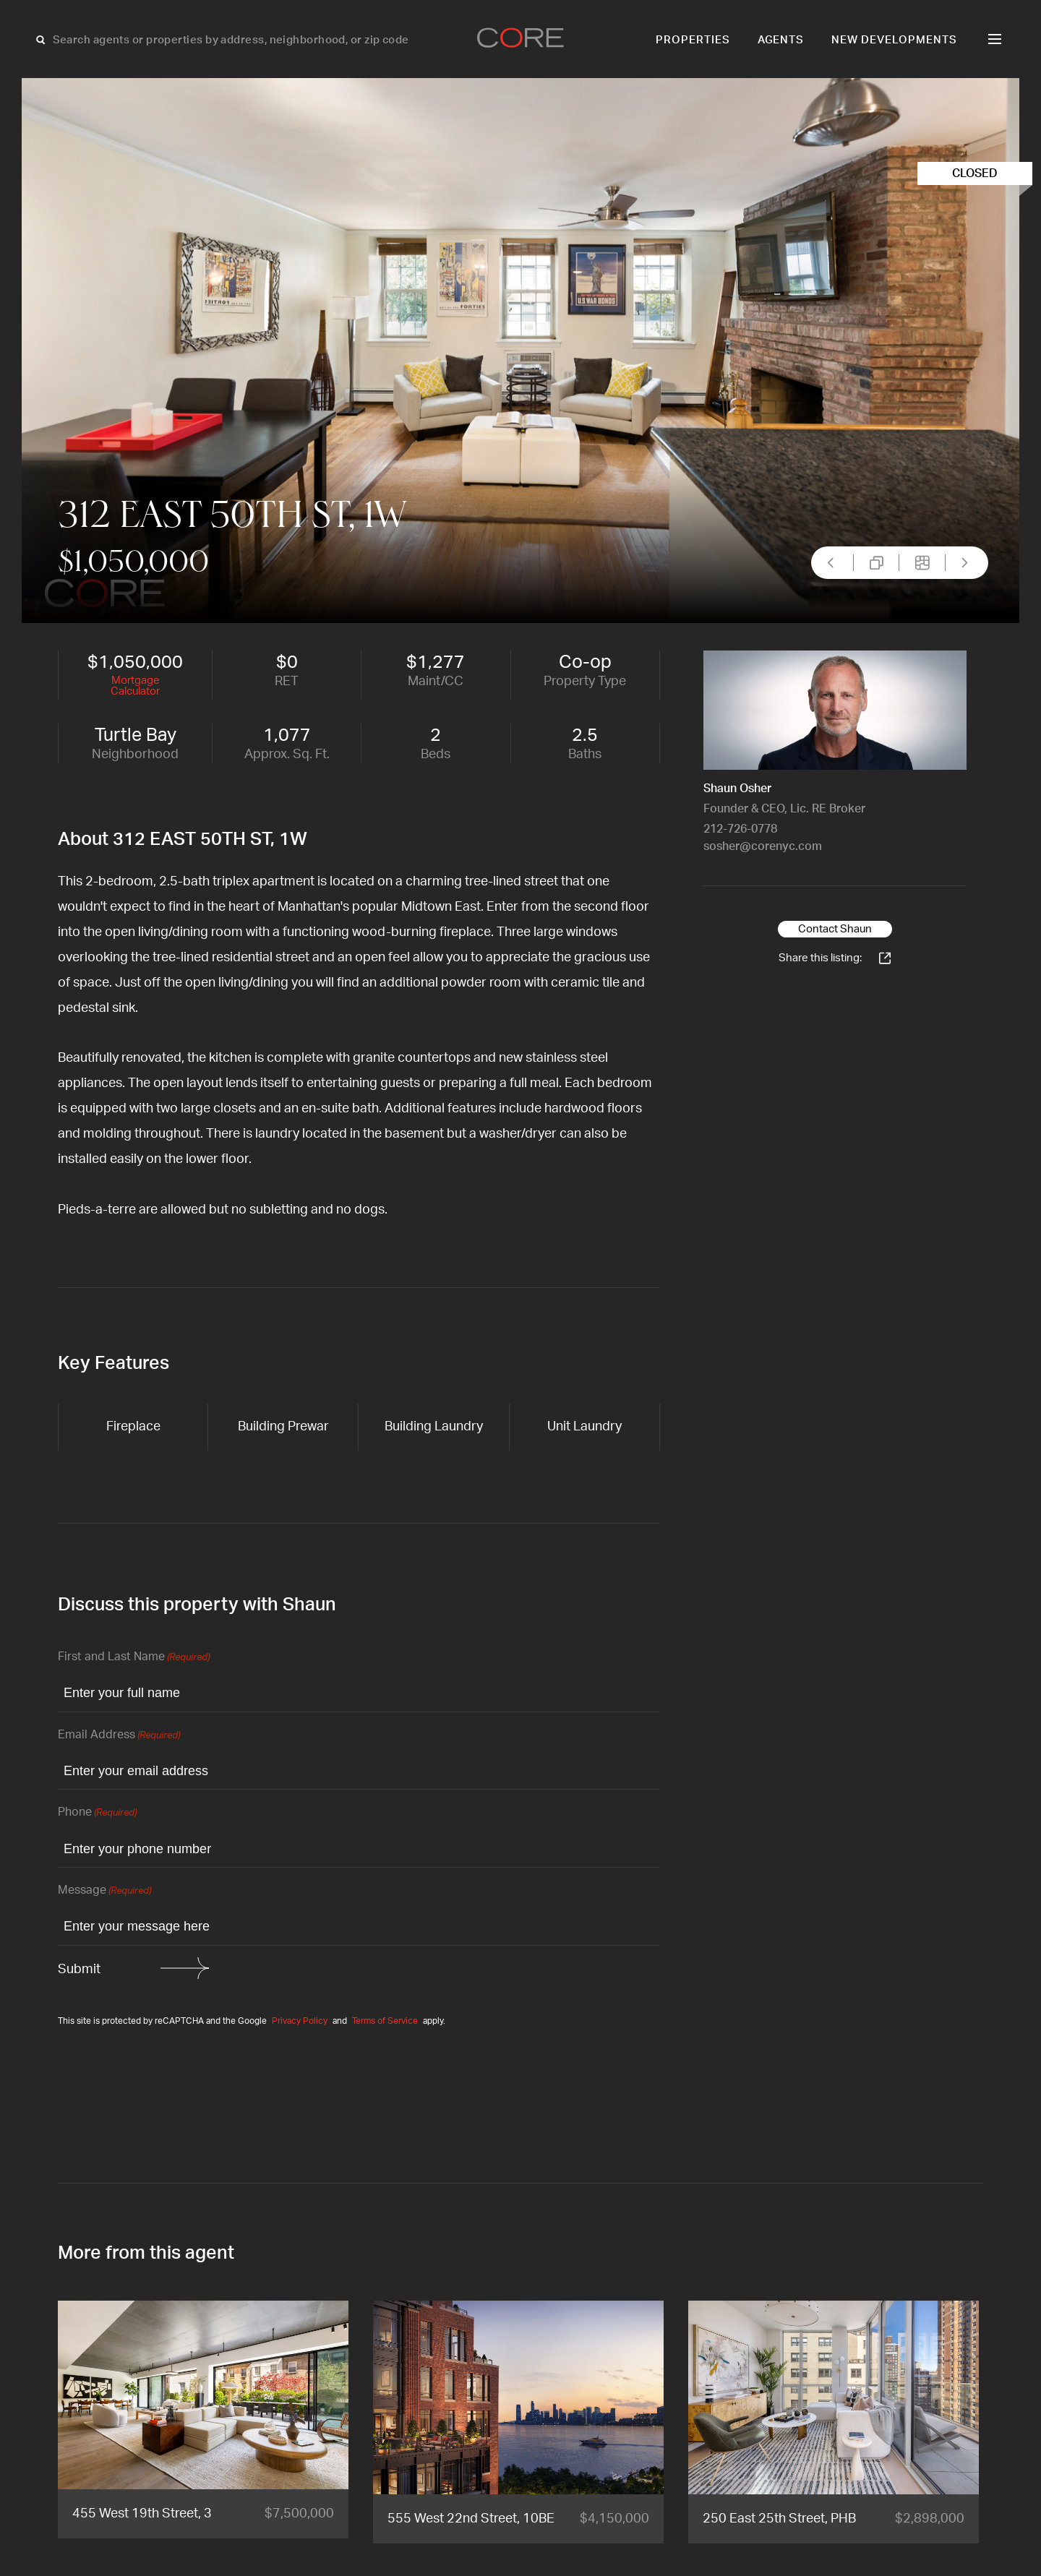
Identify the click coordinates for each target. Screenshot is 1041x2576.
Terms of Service (385, 2021)
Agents (781, 40)
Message (104, 1891)
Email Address (119, 1736)
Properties (693, 40)
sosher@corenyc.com (762, 846)
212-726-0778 (740, 829)
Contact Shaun (835, 929)
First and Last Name (134, 1658)
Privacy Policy (299, 2021)
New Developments (894, 40)
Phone (97, 1813)
